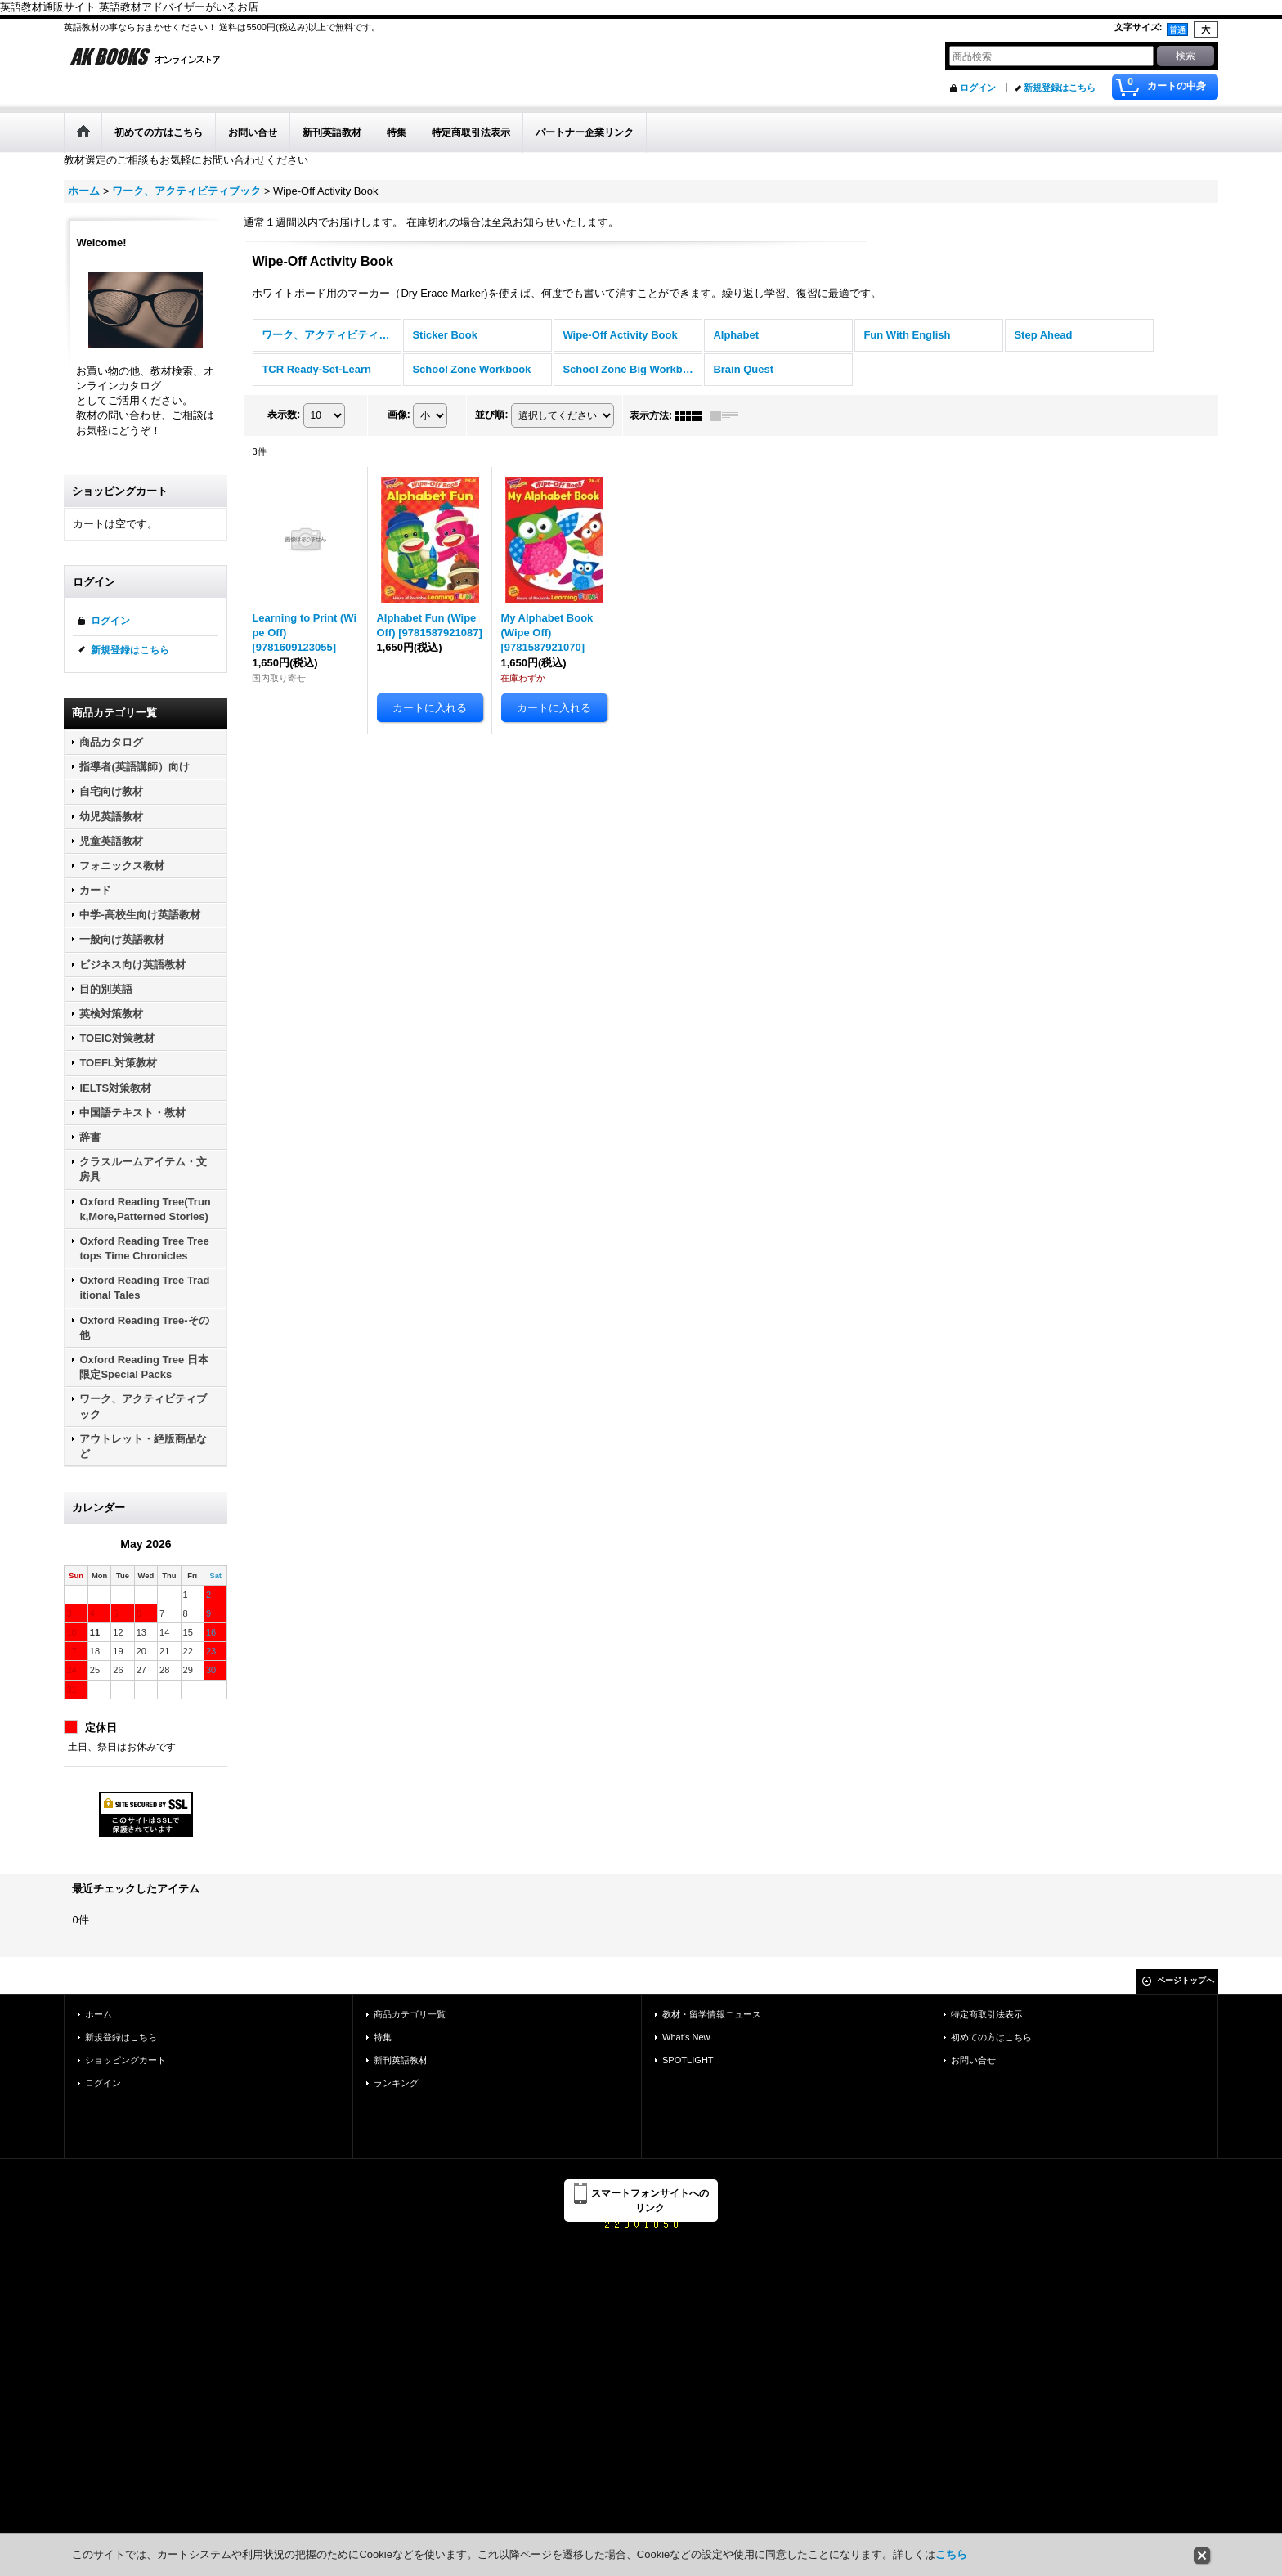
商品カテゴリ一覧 (410, 2014)
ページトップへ (1185, 1980)
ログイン (978, 87)
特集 (383, 2037)
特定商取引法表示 (987, 2014)
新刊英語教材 (401, 2060)
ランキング (396, 2083)
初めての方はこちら (991, 2037)
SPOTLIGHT (688, 2060)
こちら (951, 2554)
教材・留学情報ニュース (711, 2014)
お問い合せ (973, 2060)
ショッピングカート (125, 2060)
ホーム (98, 2014)
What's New (686, 2037)
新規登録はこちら (1060, 87)
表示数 (283, 414)
